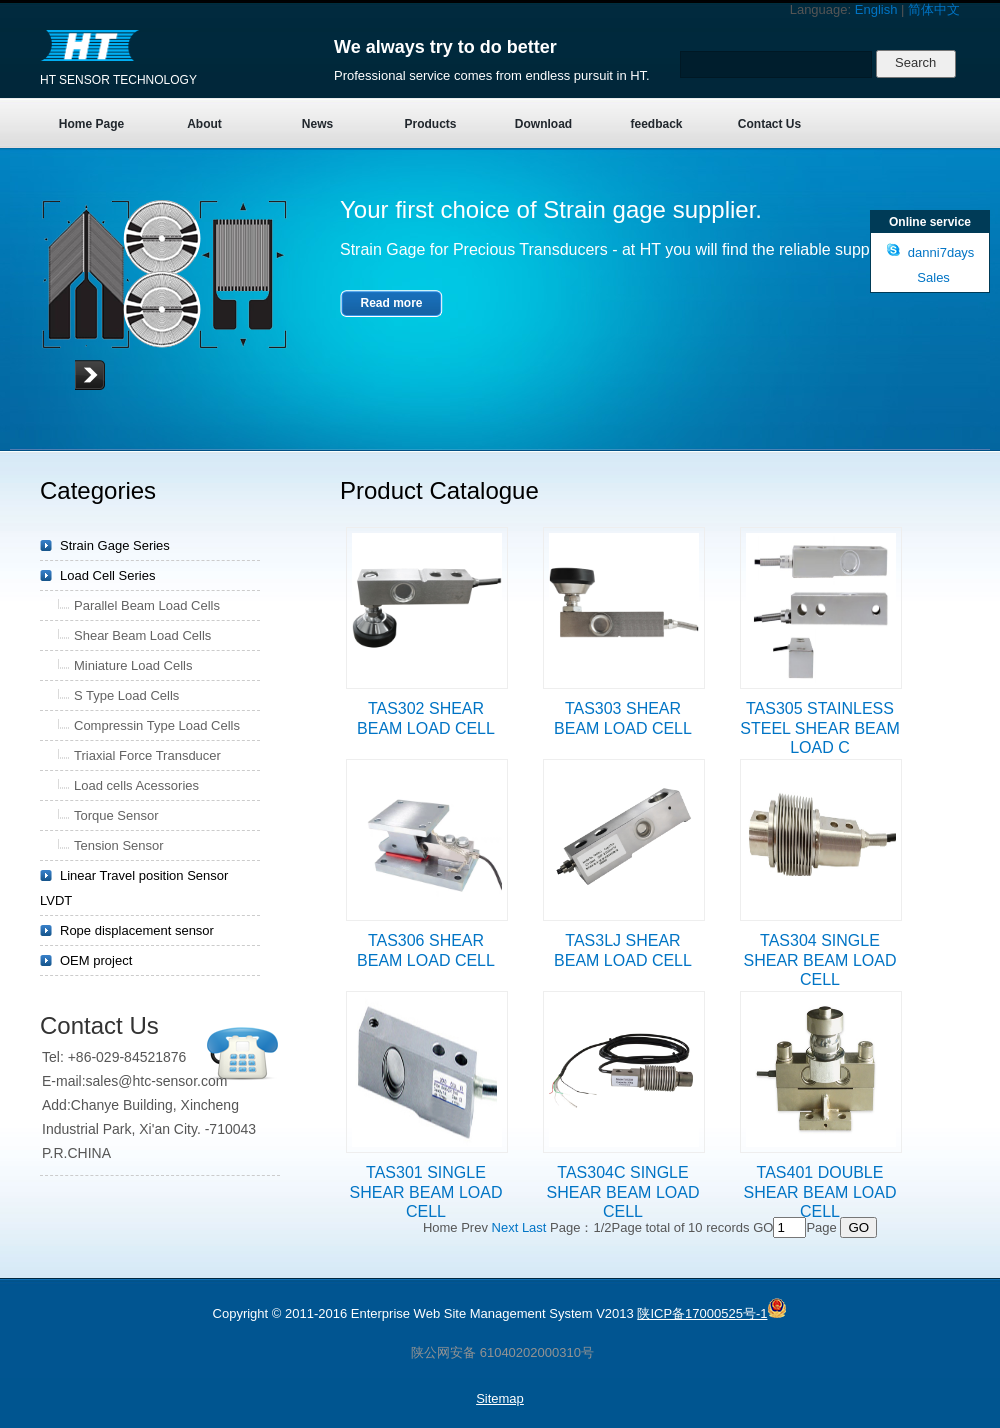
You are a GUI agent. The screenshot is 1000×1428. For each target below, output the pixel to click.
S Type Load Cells (126, 695)
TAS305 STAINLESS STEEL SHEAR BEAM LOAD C (819, 728)
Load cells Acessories (136, 785)
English (876, 9)
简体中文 (934, 9)
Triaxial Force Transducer (147, 755)
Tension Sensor (119, 845)
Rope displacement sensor (137, 930)
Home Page (91, 124)
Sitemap (500, 1398)
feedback (656, 124)
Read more (391, 303)
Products (430, 124)
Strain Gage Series (115, 545)
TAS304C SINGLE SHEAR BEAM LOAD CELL (623, 1192)
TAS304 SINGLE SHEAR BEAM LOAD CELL (820, 960)
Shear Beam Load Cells (142, 635)
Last (534, 1227)
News (317, 124)
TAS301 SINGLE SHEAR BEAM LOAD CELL (426, 1192)
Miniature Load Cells (133, 665)
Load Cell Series (107, 575)
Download (543, 124)
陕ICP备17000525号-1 (702, 1313)
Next (505, 1227)
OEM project (96, 960)
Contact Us (769, 124)
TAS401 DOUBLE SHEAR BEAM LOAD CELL (820, 1192)
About (204, 124)
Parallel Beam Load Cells (147, 605)
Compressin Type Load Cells (157, 725)
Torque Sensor (116, 815)
